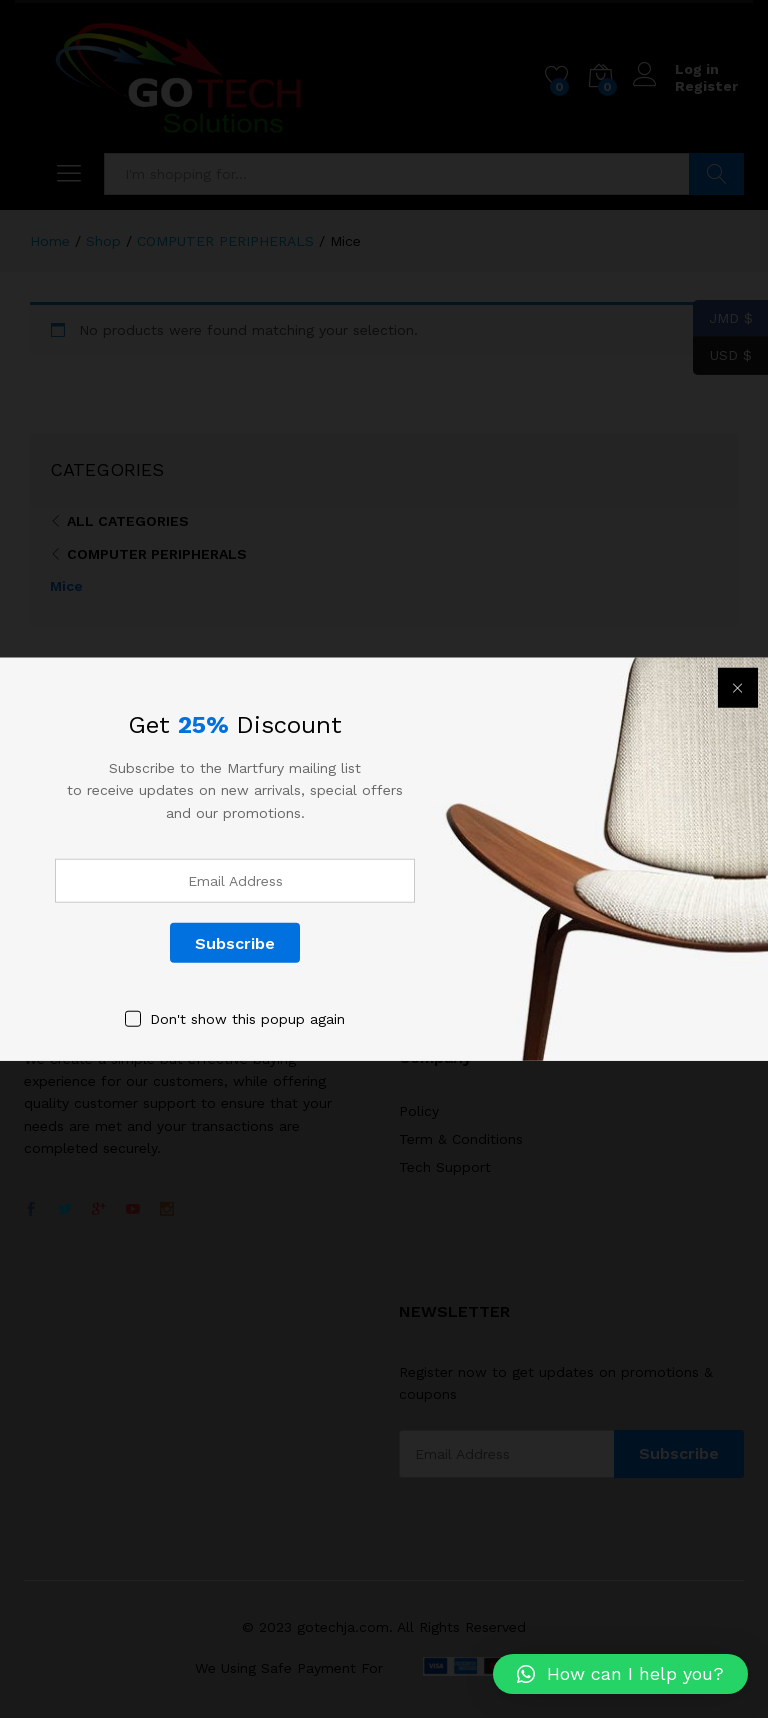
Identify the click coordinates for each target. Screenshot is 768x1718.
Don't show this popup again (247, 1019)
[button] (620, 1674)
